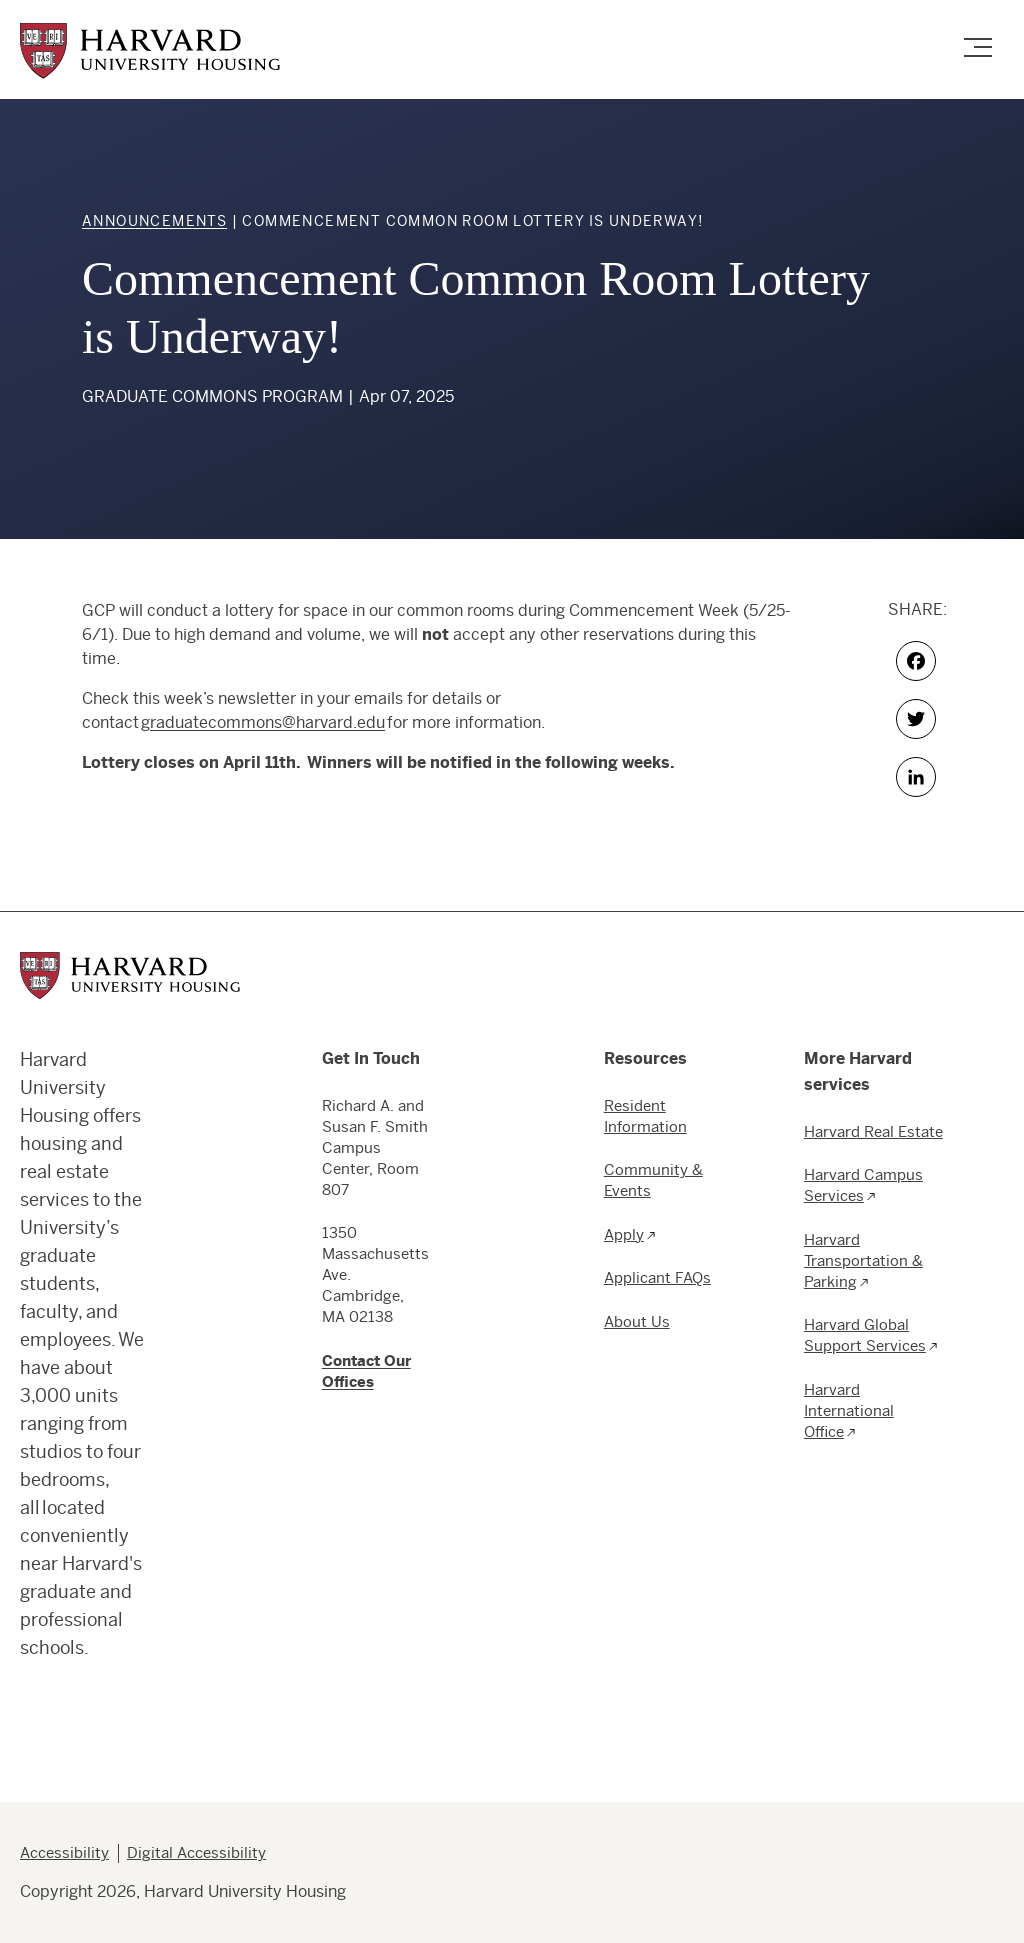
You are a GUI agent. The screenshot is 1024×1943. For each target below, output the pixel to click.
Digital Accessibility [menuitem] (196, 1852)
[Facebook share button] (917, 661)
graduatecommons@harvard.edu (263, 722)
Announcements (154, 221)
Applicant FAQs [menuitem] (657, 1277)
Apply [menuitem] (624, 1234)
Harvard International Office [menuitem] (849, 1410)
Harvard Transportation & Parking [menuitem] (863, 1260)
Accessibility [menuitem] (64, 1852)
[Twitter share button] (917, 719)
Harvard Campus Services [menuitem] (863, 1185)
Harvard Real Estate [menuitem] (873, 1131)
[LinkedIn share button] (917, 777)
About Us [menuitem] (637, 1321)
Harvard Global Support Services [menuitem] (865, 1335)
